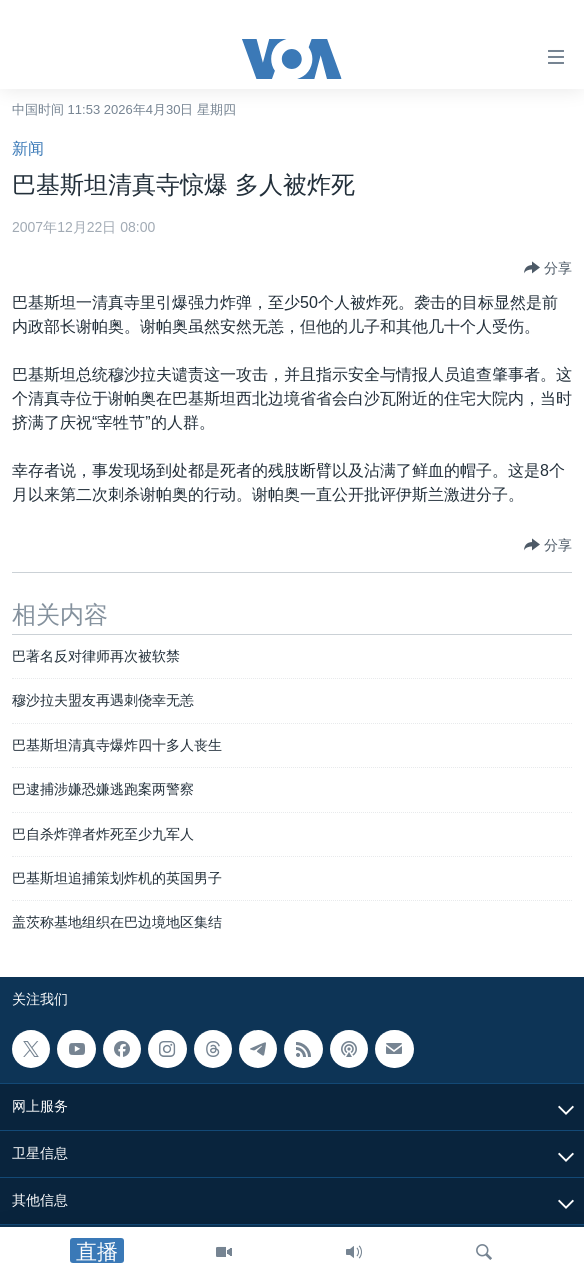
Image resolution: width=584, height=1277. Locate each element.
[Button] (548, 268)
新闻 (28, 148)
